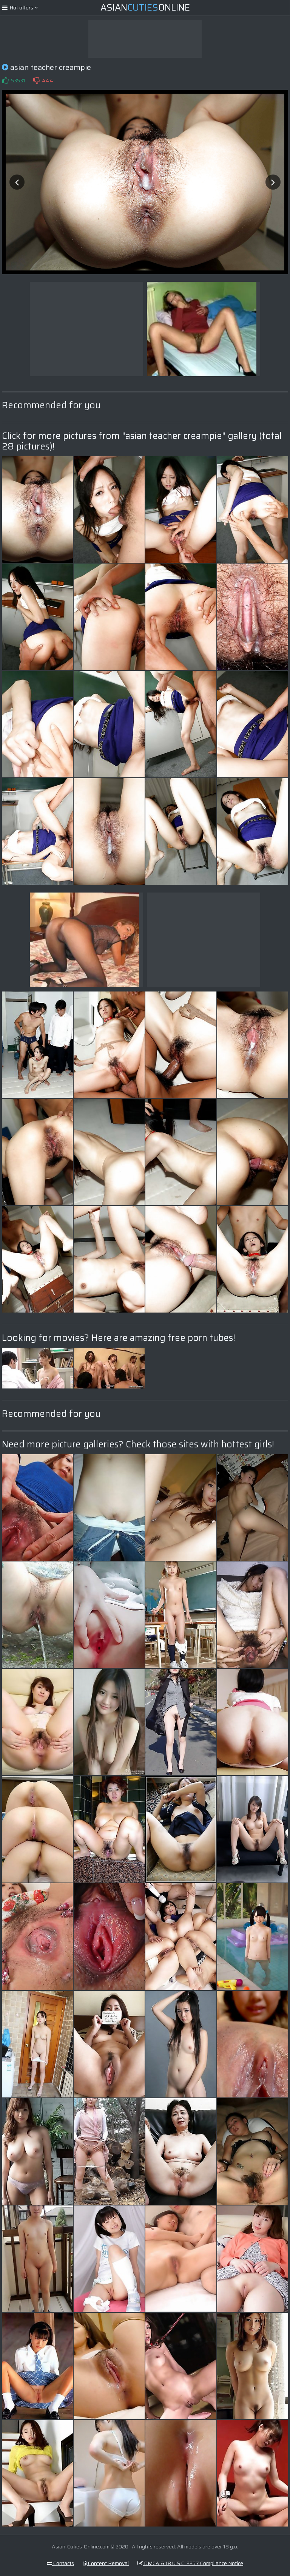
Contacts (60, 2563)
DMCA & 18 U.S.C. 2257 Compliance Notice (190, 2563)
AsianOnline (145, 7)
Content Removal (106, 2563)
